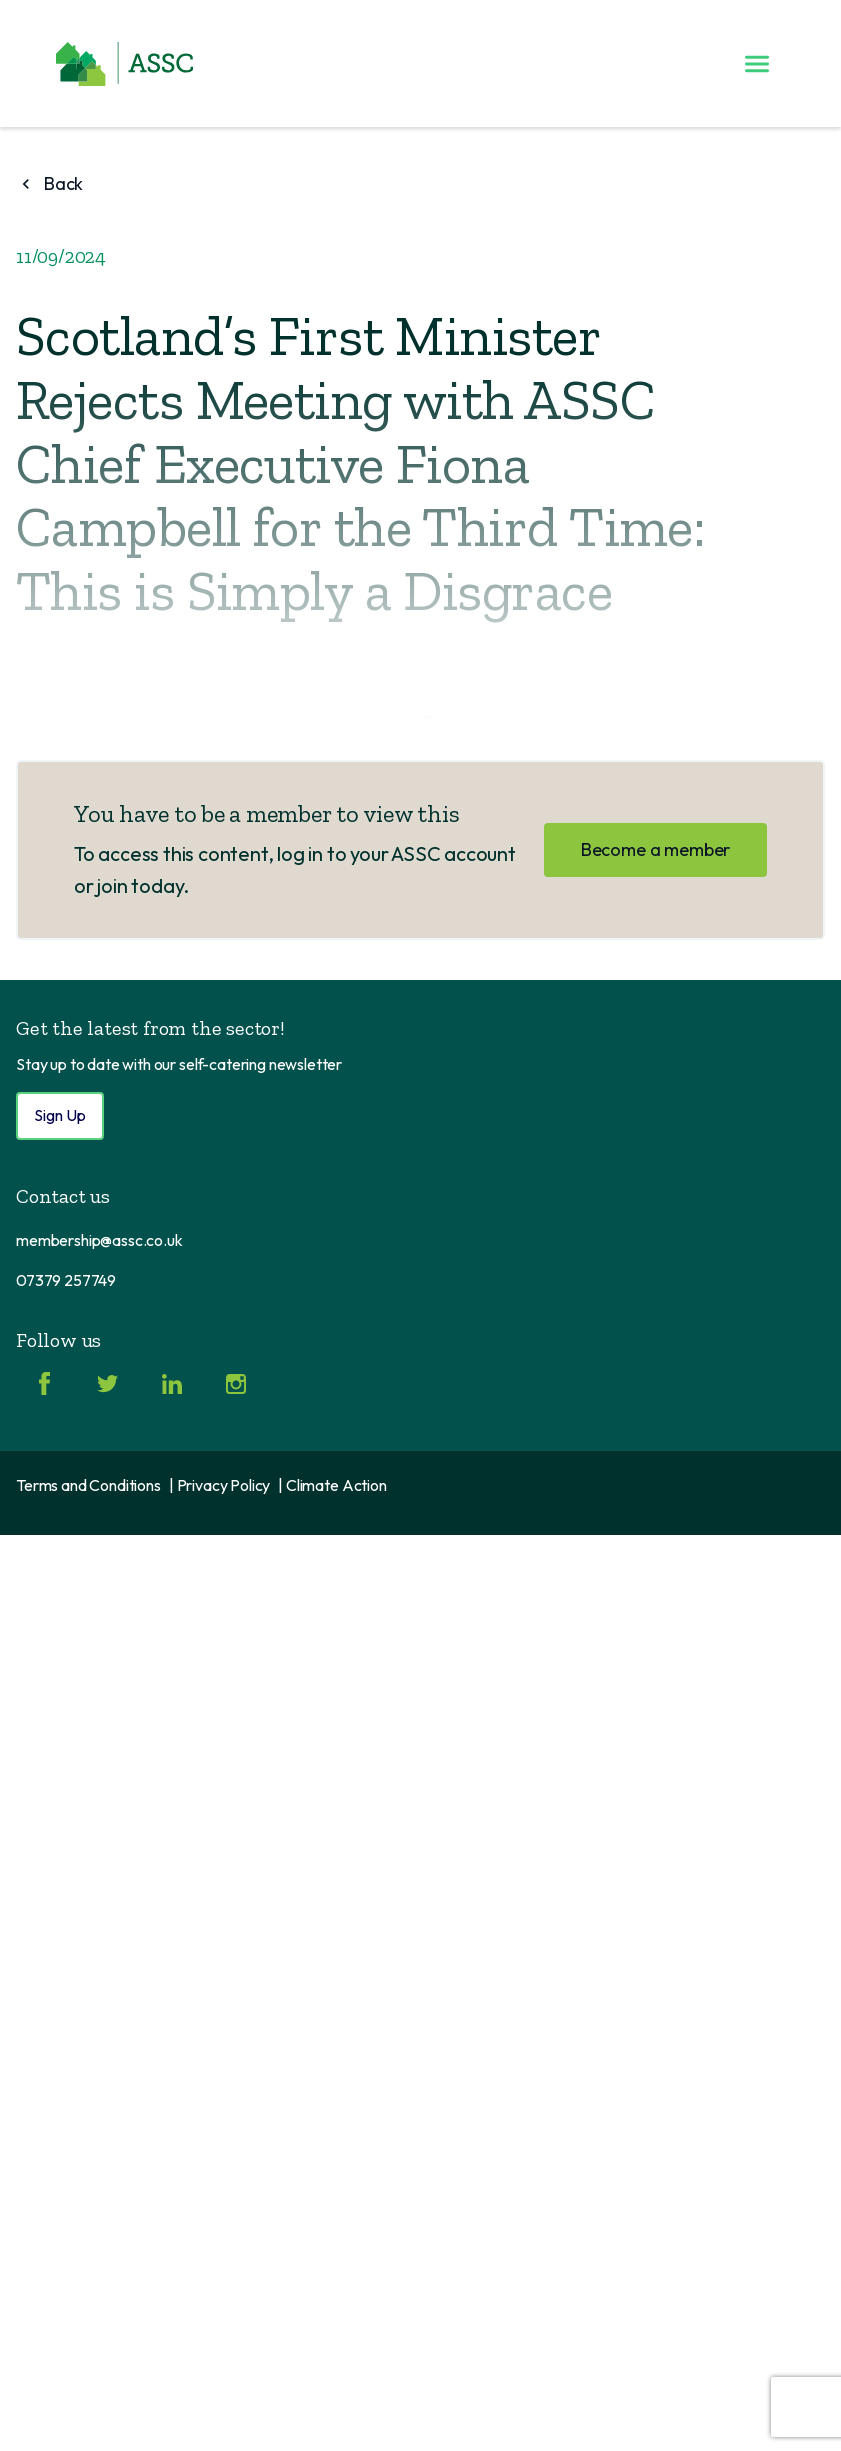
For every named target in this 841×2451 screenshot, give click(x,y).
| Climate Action (332, 1485)
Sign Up (60, 1115)
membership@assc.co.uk (99, 1240)
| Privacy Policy (219, 1485)
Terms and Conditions (88, 1485)
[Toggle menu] (757, 64)
